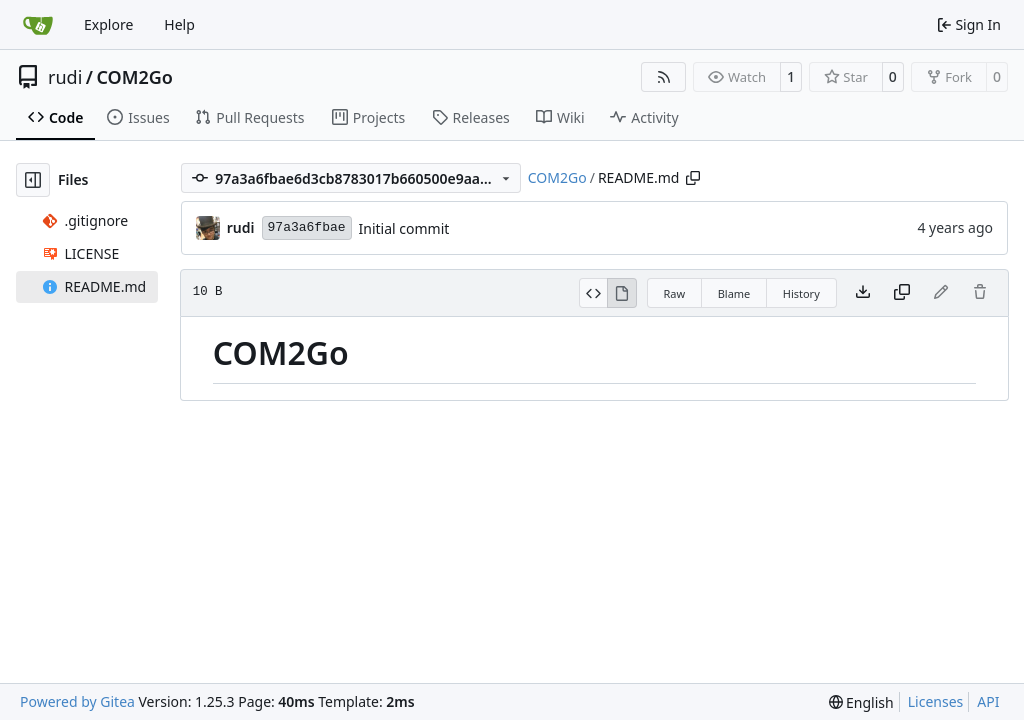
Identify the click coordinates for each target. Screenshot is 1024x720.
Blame (734, 293)
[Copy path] (693, 178)
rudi (65, 77)
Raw (675, 293)
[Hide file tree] (33, 180)
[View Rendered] (622, 293)
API (988, 701)
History (801, 293)
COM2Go (134, 77)
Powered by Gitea (77, 701)
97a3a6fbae (307, 227)
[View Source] (593, 293)
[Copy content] (902, 293)
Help (179, 24)
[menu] (861, 702)
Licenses (936, 701)
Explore (108, 24)
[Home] (38, 25)
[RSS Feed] (664, 77)
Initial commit (404, 228)
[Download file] (863, 293)
